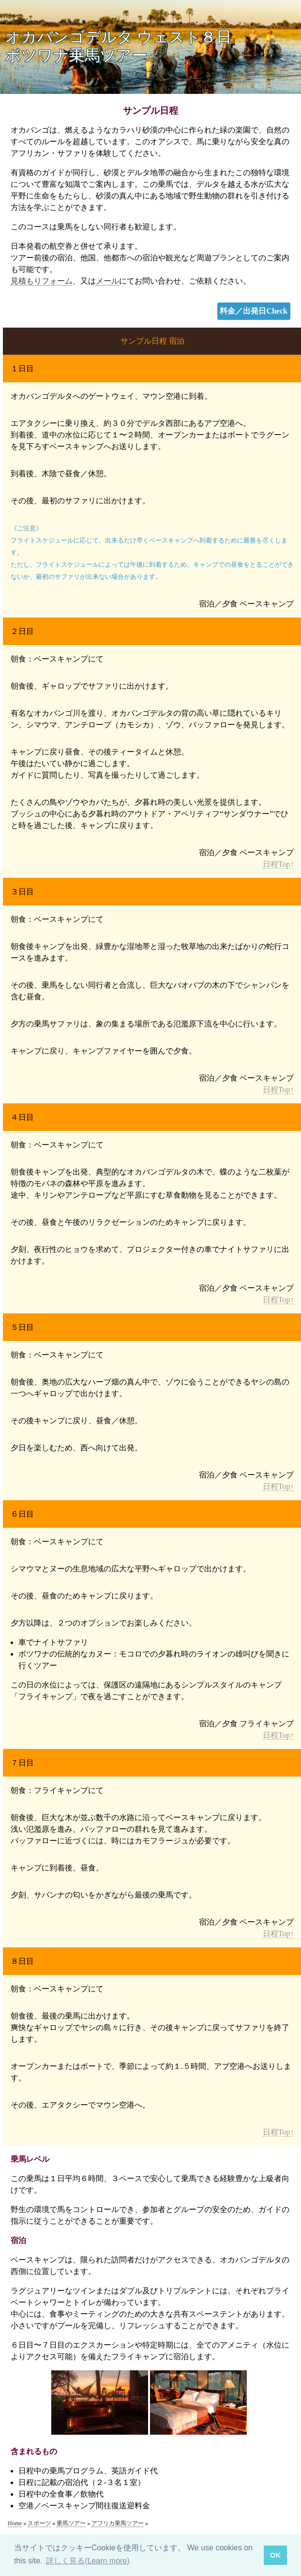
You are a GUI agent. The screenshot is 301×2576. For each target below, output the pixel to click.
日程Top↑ (278, 864)
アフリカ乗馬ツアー (117, 2523)
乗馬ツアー (71, 2523)
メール (107, 281)
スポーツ (39, 2523)
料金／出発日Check (253, 311)
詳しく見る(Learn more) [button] (87, 2561)
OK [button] (275, 2555)
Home (15, 2523)
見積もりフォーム (42, 281)
